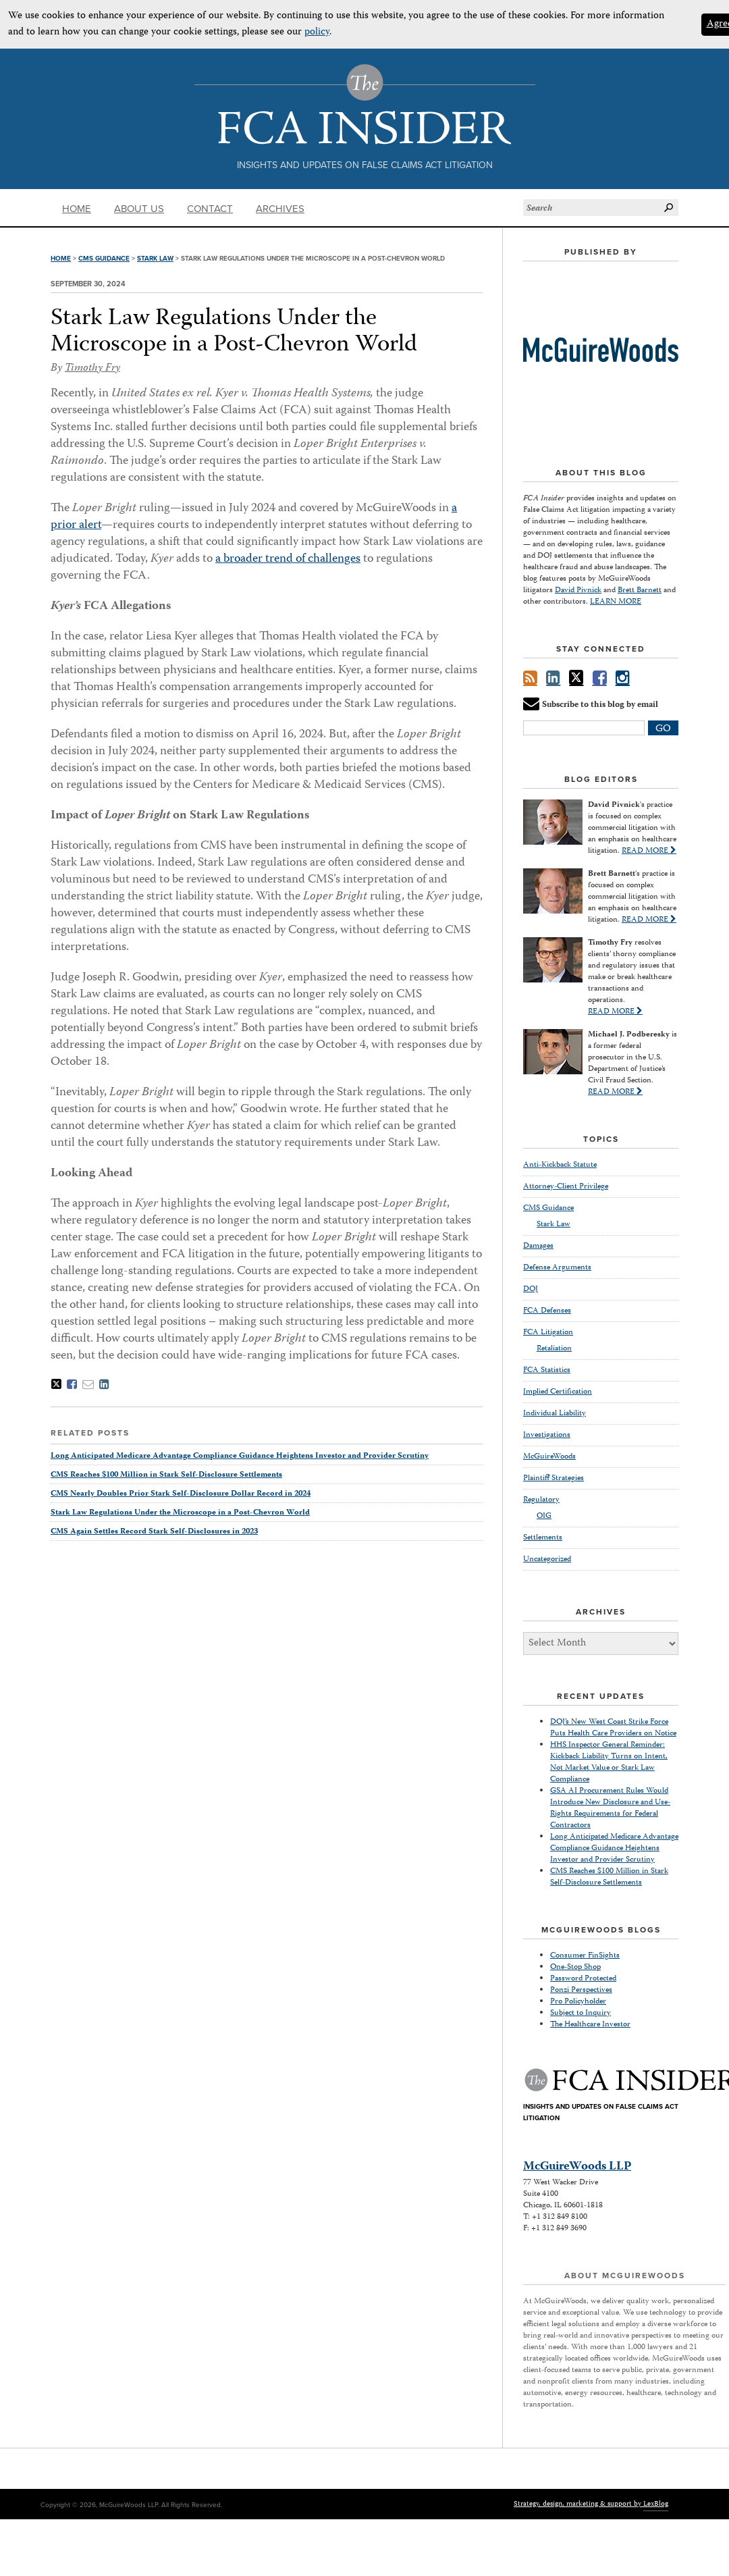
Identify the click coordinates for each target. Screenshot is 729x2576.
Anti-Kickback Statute (560, 1165)
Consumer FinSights (585, 1955)
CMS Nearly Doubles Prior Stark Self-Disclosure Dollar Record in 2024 (180, 1494)
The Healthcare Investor (590, 2024)
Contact (210, 209)
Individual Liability (554, 1413)
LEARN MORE (615, 602)
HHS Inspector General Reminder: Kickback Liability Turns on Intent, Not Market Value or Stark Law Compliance (609, 1762)
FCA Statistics (546, 1370)
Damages (538, 1246)
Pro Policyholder (578, 2001)
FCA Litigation (548, 1332)
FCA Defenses (547, 1311)
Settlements (542, 1537)
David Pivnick (578, 590)
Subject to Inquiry (580, 2013)
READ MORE (649, 851)
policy (316, 32)
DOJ (530, 1289)
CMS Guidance (104, 259)
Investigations (546, 1435)
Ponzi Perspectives (581, 1990)
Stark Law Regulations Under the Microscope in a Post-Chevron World (234, 332)
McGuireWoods (549, 1456)
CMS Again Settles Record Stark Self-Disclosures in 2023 (154, 1531)
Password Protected (583, 1978)
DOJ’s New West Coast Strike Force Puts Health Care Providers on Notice (613, 1728)
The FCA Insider (365, 104)
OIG (544, 1516)
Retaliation (554, 1349)
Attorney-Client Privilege (565, 1186)
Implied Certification (557, 1392)
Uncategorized (547, 1559)
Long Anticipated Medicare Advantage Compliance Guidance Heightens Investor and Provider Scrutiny (240, 1456)
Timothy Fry (92, 368)
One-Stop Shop (575, 1967)
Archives (280, 209)
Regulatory (541, 1500)
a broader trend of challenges (287, 559)
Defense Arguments (557, 1267)
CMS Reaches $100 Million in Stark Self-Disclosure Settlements (166, 1475)
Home (76, 209)
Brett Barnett (640, 590)
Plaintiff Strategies (553, 1478)
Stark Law (155, 259)
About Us (139, 209)
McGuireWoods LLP (577, 2167)
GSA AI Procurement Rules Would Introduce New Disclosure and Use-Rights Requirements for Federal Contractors (610, 1808)
